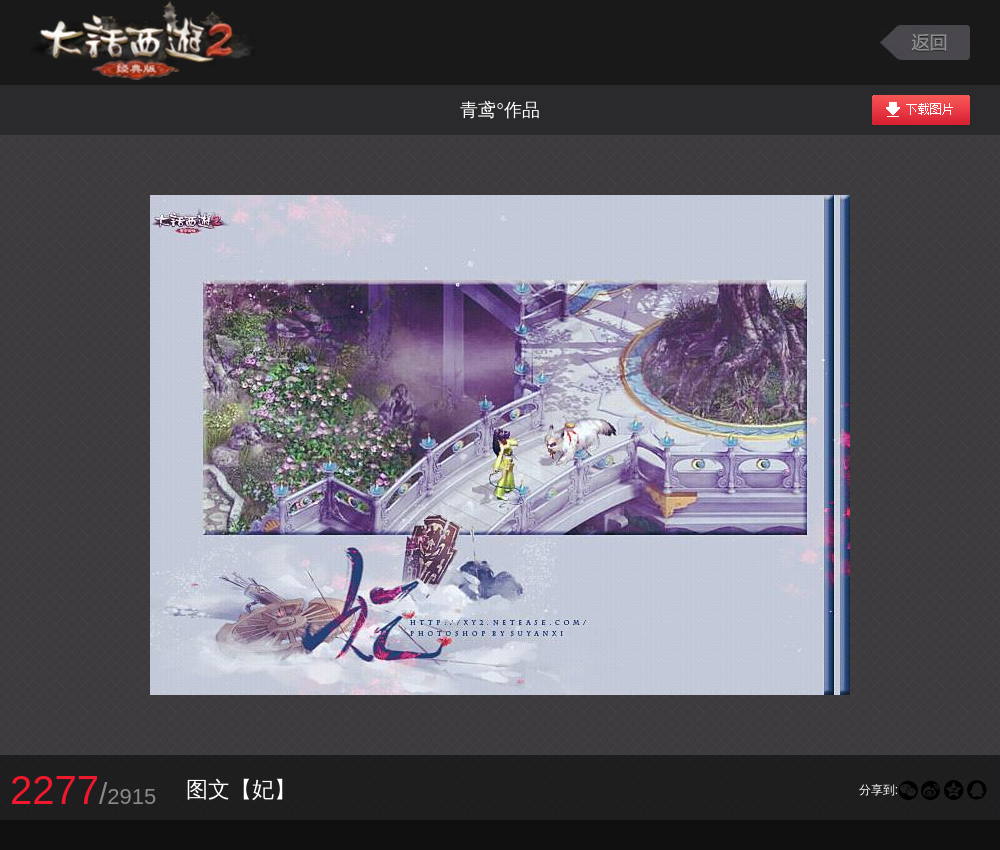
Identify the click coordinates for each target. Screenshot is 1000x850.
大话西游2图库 (142, 42)
